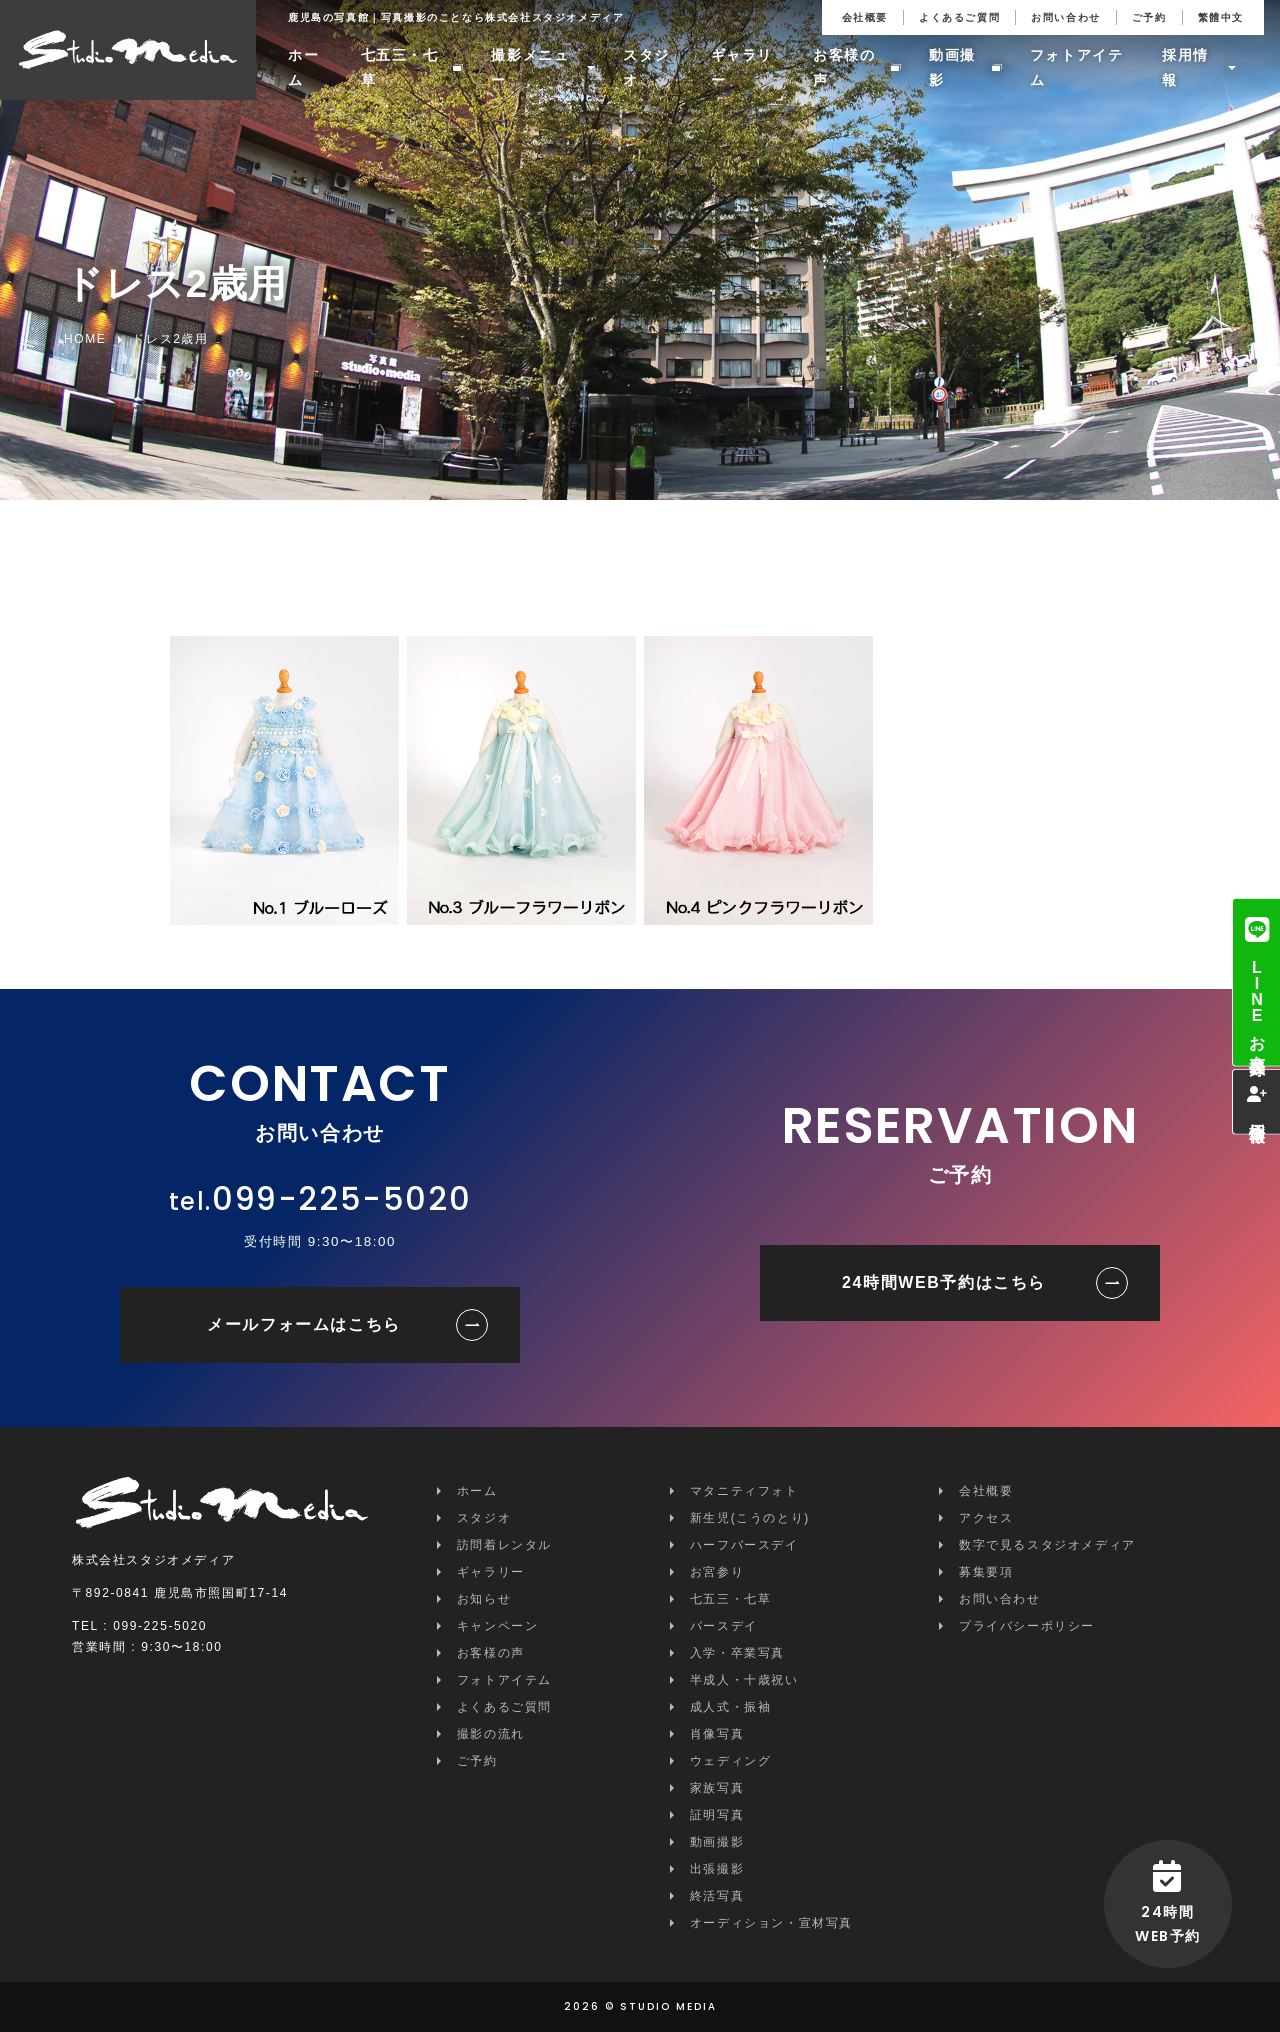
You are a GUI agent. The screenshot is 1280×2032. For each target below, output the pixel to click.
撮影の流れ (491, 1734)
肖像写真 (717, 1734)
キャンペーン (498, 1626)
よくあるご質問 (959, 17)
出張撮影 (717, 1869)
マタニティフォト (744, 1491)
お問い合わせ (1066, 17)
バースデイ (724, 1626)
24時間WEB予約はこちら (944, 1282)
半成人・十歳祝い (744, 1680)
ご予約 (1149, 17)
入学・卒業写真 (737, 1653)
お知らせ (484, 1599)
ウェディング (731, 1761)
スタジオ (646, 67)
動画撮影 (952, 67)
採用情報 (1185, 67)
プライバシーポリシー (1027, 1626)
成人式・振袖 (731, 1707)
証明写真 (717, 1815)
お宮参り (717, 1572)
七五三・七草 (400, 67)
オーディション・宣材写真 (771, 1923)
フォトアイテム (1077, 67)
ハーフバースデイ (744, 1545)
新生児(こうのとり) (750, 1518)
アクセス (986, 1518)
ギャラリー (742, 67)
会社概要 (865, 17)
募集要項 (986, 1572)
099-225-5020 (341, 1198)
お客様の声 (844, 67)
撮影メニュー (530, 67)
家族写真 (717, 1788)
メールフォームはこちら (304, 1324)
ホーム (303, 67)
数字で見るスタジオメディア (1047, 1545)
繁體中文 (1221, 17)
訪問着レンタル (504, 1545)
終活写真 (717, 1896)
